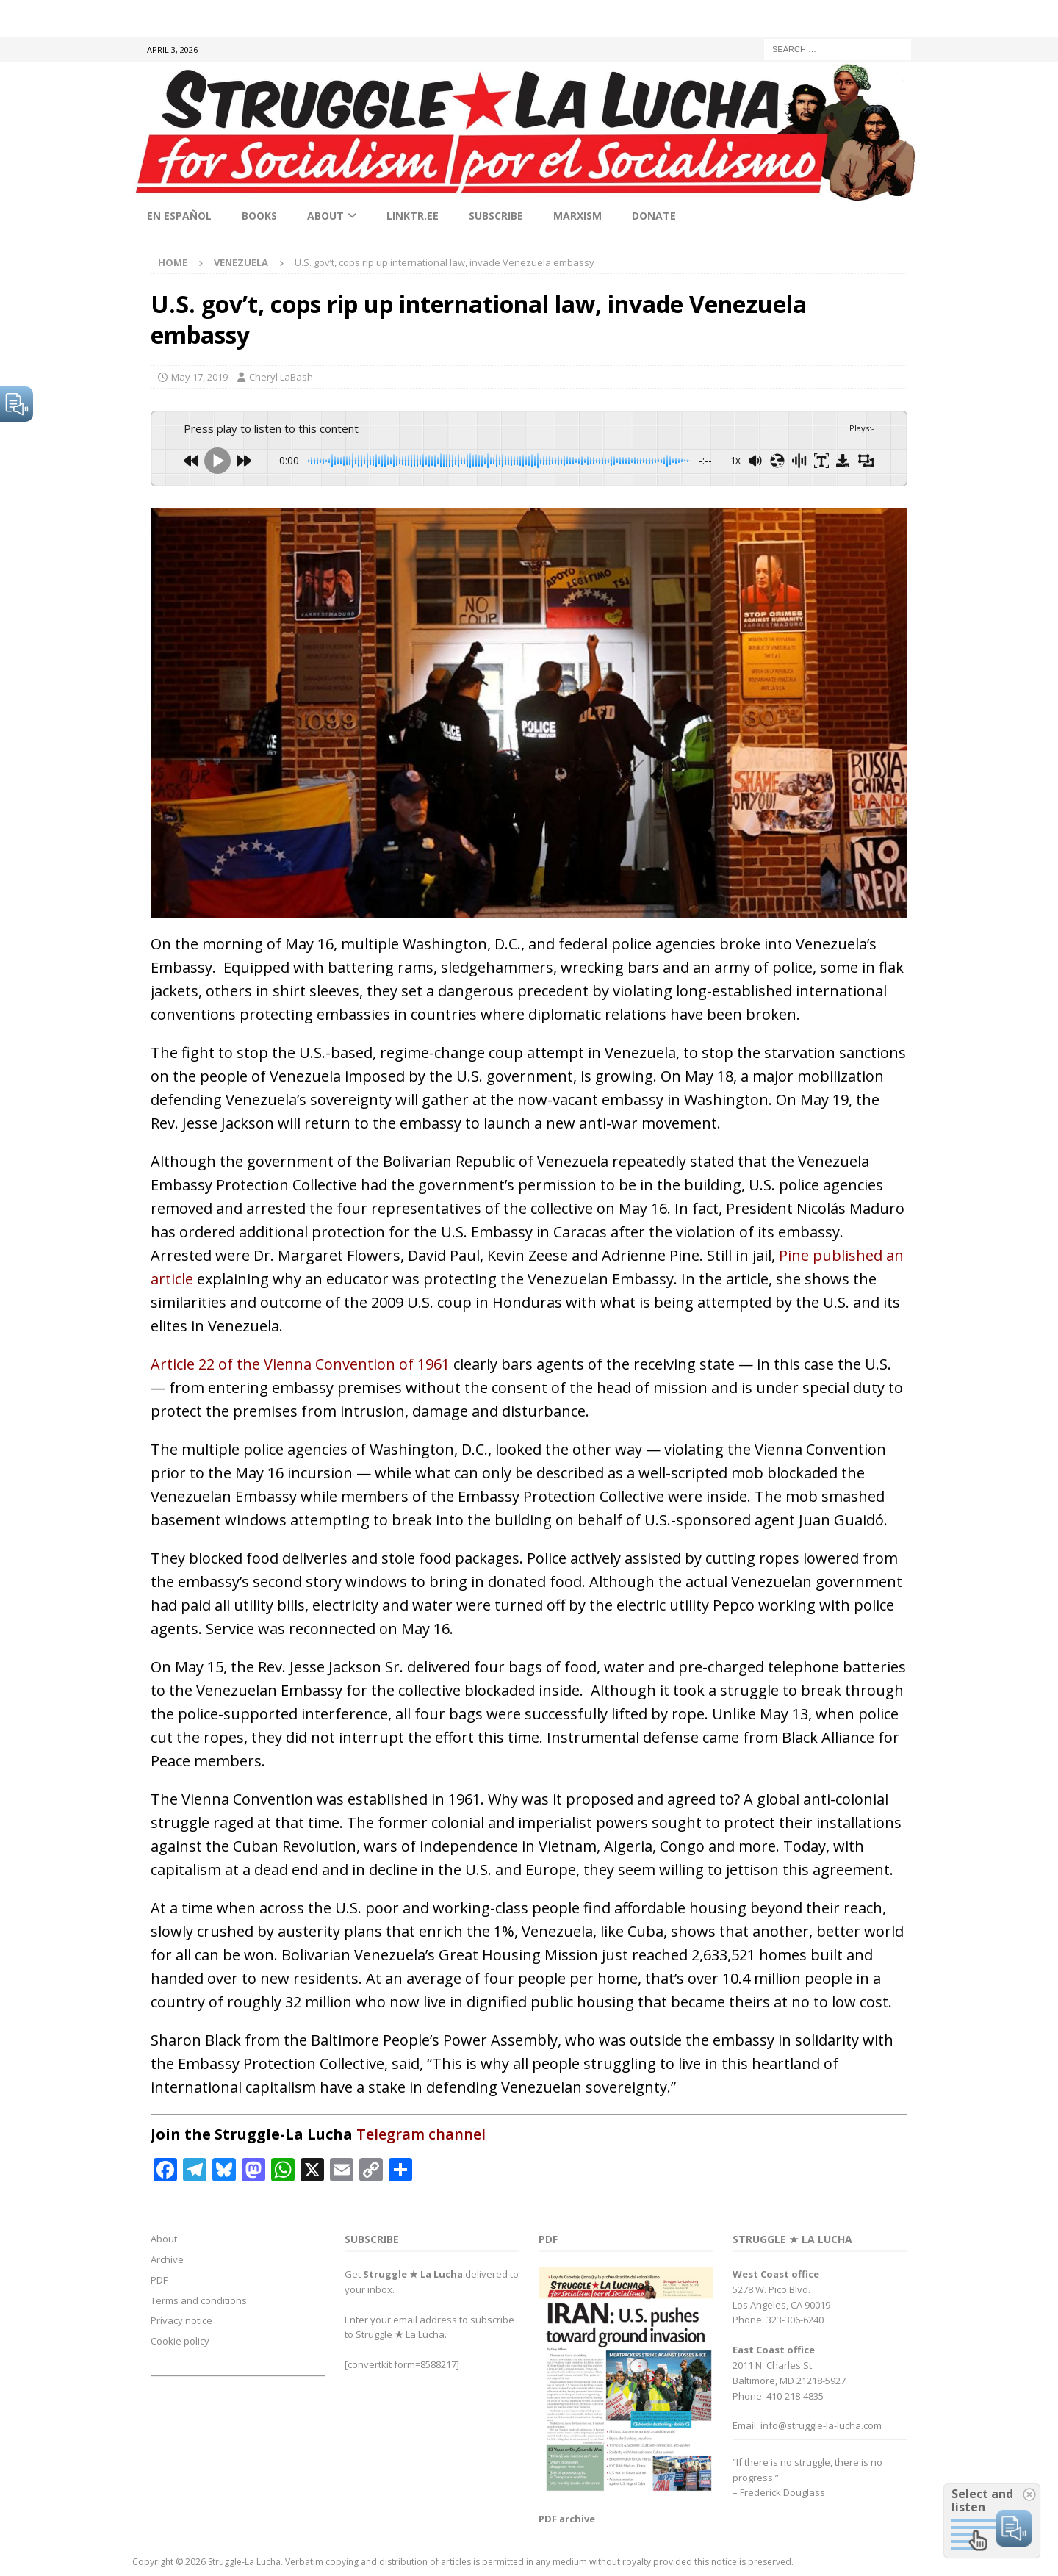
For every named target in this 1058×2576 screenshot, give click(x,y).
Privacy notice (181, 2320)
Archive (167, 2259)
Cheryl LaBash (281, 377)
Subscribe (496, 216)
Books (259, 216)
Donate (654, 216)
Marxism (577, 216)
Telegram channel (421, 2134)
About (325, 216)
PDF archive (567, 2518)
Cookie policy (180, 2340)
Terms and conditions (199, 2300)
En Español (179, 216)
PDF (159, 2280)
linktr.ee (412, 216)
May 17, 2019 (199, 377)
